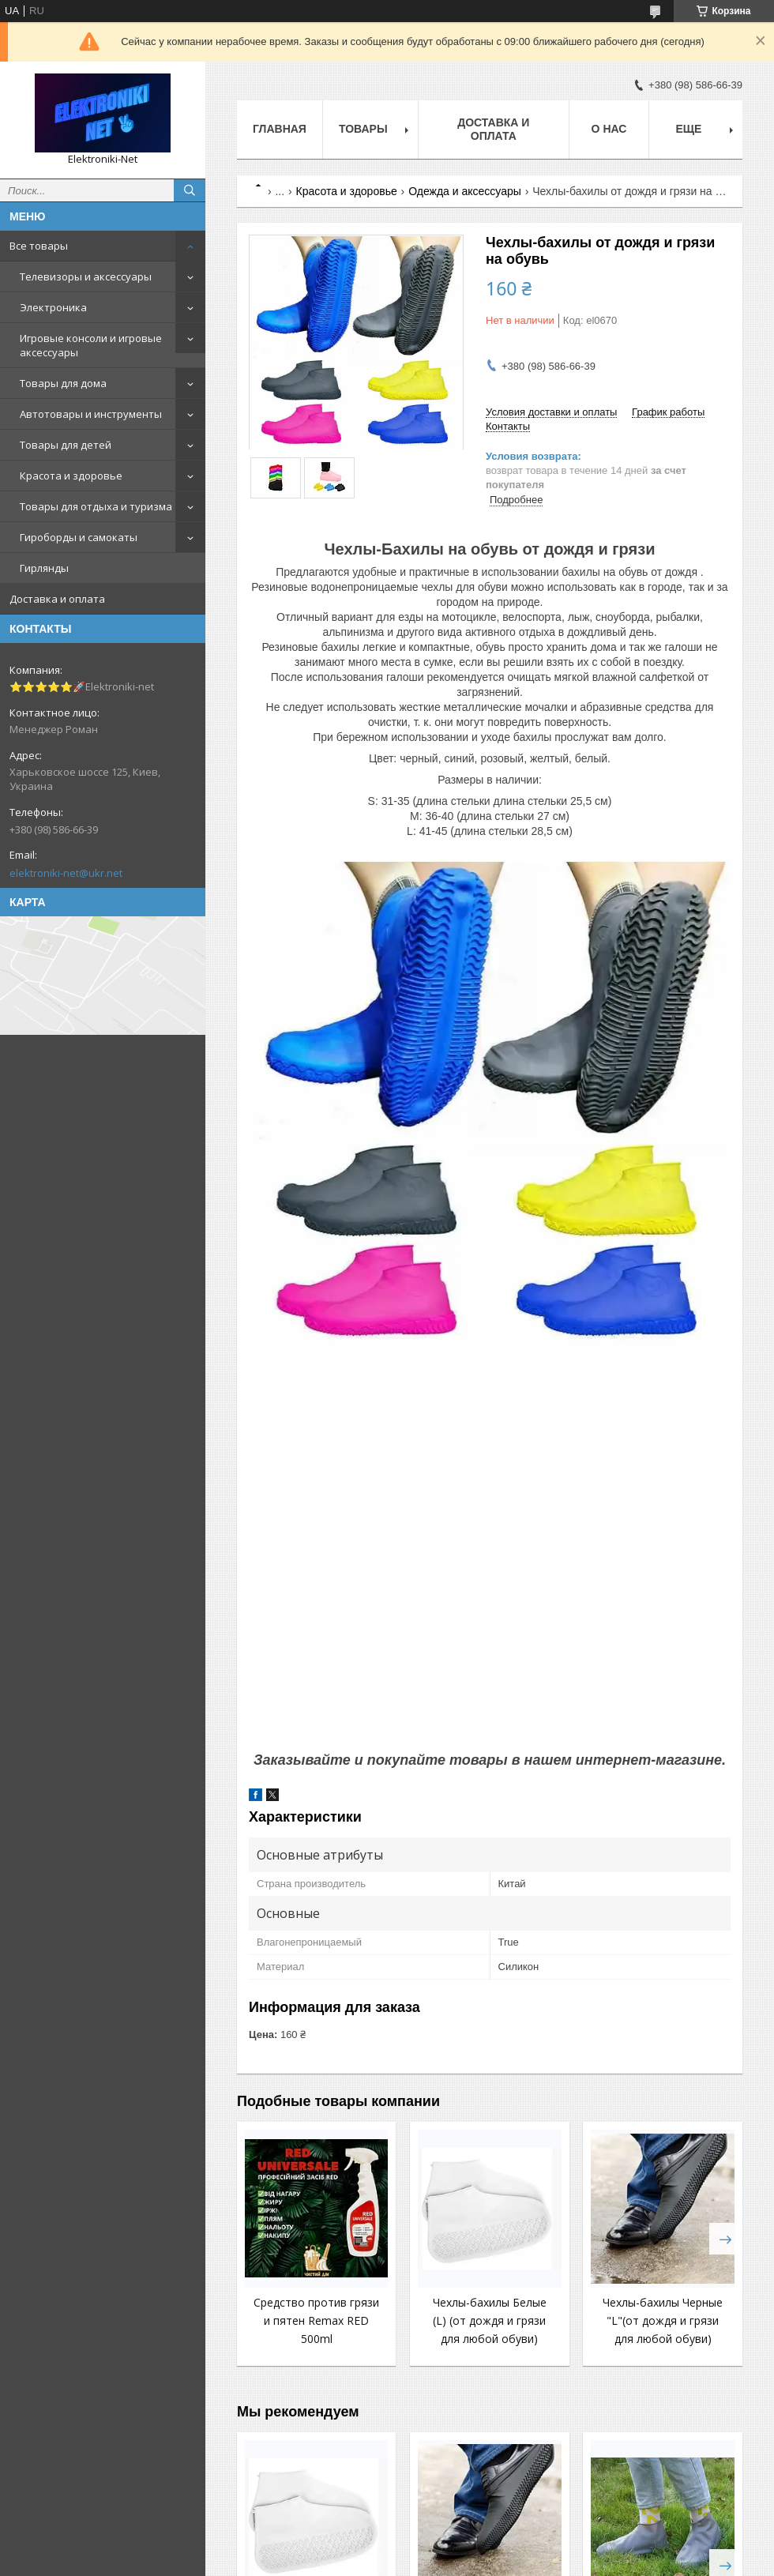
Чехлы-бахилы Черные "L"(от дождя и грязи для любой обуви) (663, 2320)
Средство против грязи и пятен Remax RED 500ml (316, 2320)
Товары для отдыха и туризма (96, 506)
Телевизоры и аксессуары (86, 276)
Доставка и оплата (57, 599)
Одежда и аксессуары (464, 191)
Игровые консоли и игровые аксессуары (91, 345)
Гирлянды (44, 568)
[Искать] (189, 190)
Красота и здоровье (71, 475)
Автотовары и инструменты (91, 414)
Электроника (53, 307)
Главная (279, 128)
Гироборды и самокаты (78, 537)
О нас (609, 128)
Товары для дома (63, 383)
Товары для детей (65, 445)
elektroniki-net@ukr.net (65, 873)
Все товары (38, 246)
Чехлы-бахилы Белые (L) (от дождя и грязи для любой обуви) (490, 2320)
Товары (363, 128)
